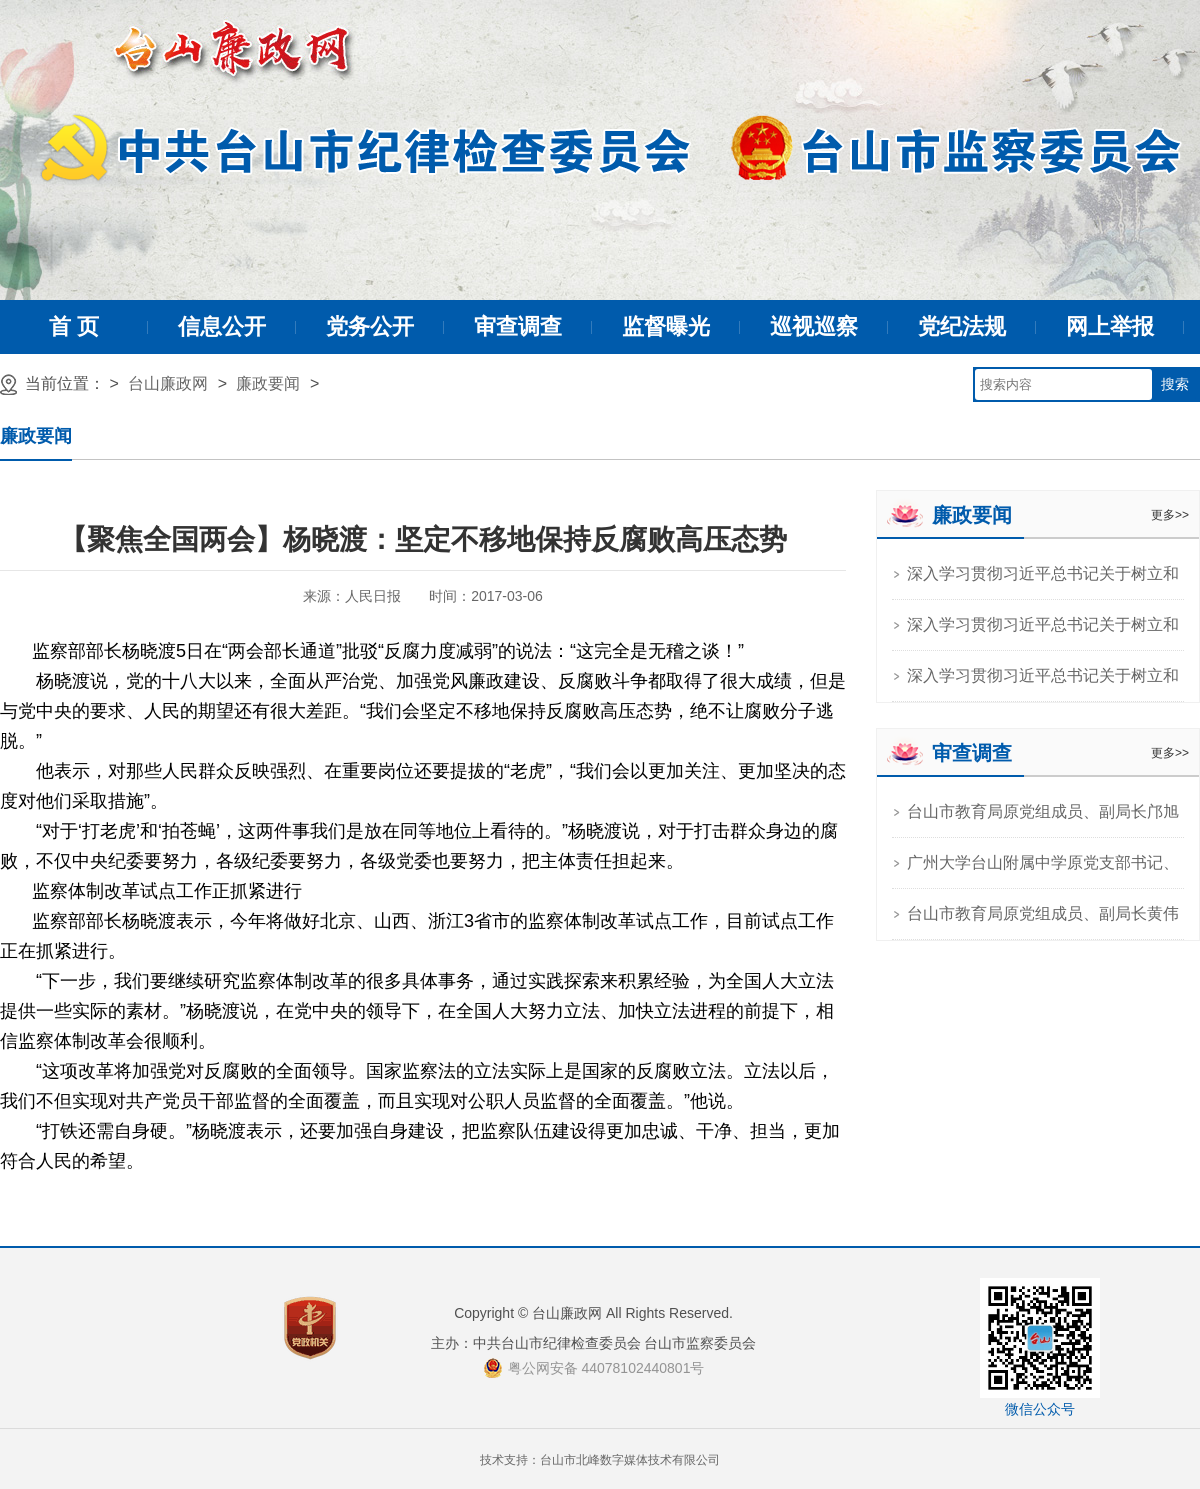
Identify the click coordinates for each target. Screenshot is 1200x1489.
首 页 (74, 326)
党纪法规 (962, 326)
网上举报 (1110, 326)
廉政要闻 (268, 383)
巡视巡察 (814, 326)
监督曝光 (666, 326)
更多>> (1170, 515)
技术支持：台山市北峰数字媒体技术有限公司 (600, 1460)
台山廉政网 (168, 383)
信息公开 (222, 326)
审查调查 (518, 326)
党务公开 (370, 326)
